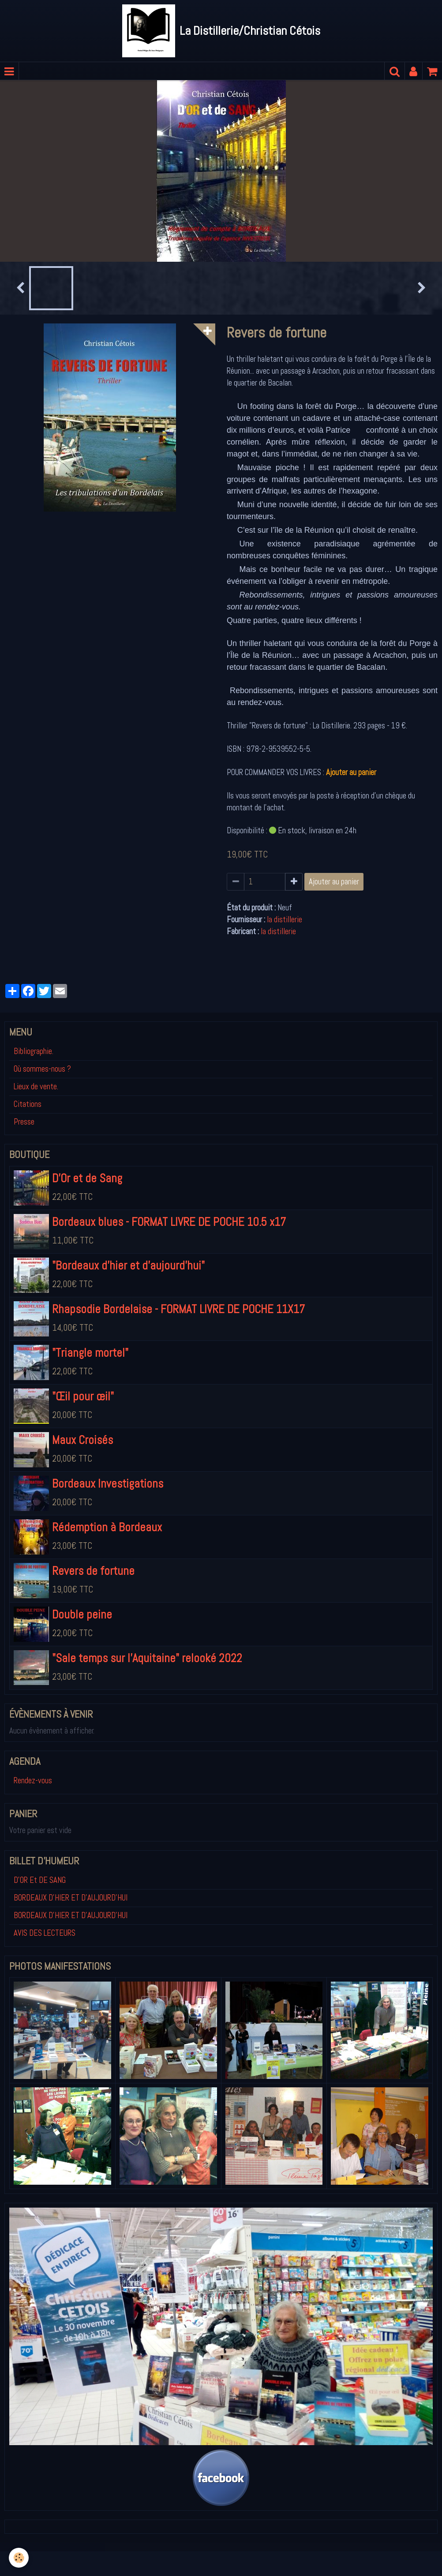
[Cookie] (19, 2558)
